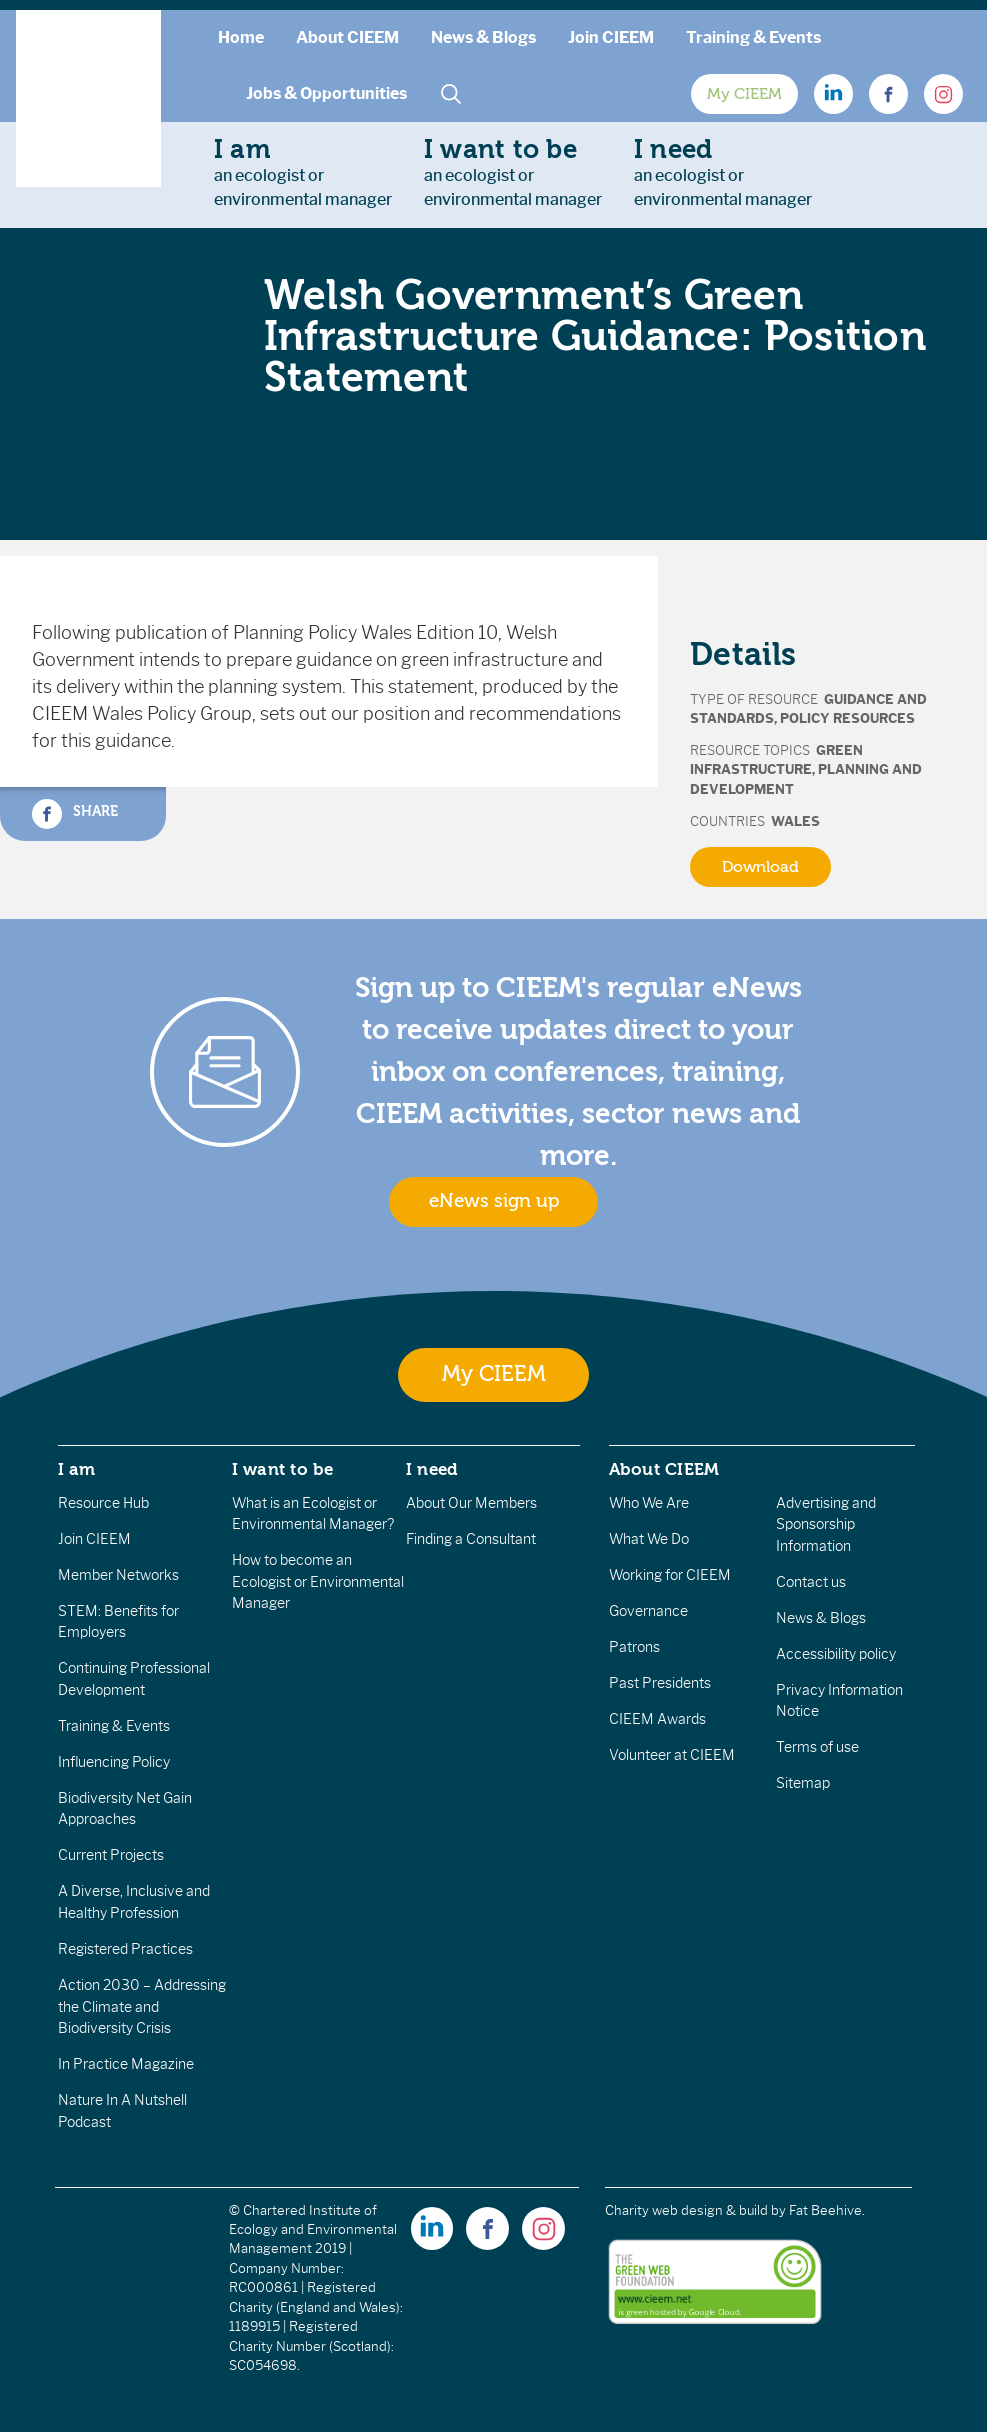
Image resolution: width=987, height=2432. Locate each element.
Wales (795, 821)
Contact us (811, 1582)
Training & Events (753, 37)
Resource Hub (103, 1503)
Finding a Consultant (471, 1539)
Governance (648, 1611)
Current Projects (111, 1855)
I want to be (283, 1469)
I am (77, 1469)
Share (75, 814)
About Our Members (471, 1503)
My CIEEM (744, 94)
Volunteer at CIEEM (672, 1755)
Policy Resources (847, 718)
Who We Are (649, 1503)
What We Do (649, 1539)
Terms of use (817, 1747)
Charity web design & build (686, 2210)
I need (432, 1469)
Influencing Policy (114, 1762)
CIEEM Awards (657, 1719)
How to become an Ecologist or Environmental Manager (318, 1581)
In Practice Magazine (126, 2064)
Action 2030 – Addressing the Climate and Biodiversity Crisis (142, 2006)
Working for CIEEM (670, 1575)
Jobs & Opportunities (326, 93)
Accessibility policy (836, 1654)
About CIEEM (347, 37)
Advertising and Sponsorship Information (826, 1524)
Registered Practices (125, 1949)
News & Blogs (483, 37)
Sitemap (803, 1783)
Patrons (634, 1647)
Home (241, 37)
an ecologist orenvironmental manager (303, 172)
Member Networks (118, 1575)
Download (760, 867)
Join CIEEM (611, 37)
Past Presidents (660, 1683)
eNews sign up (494, 1201)
